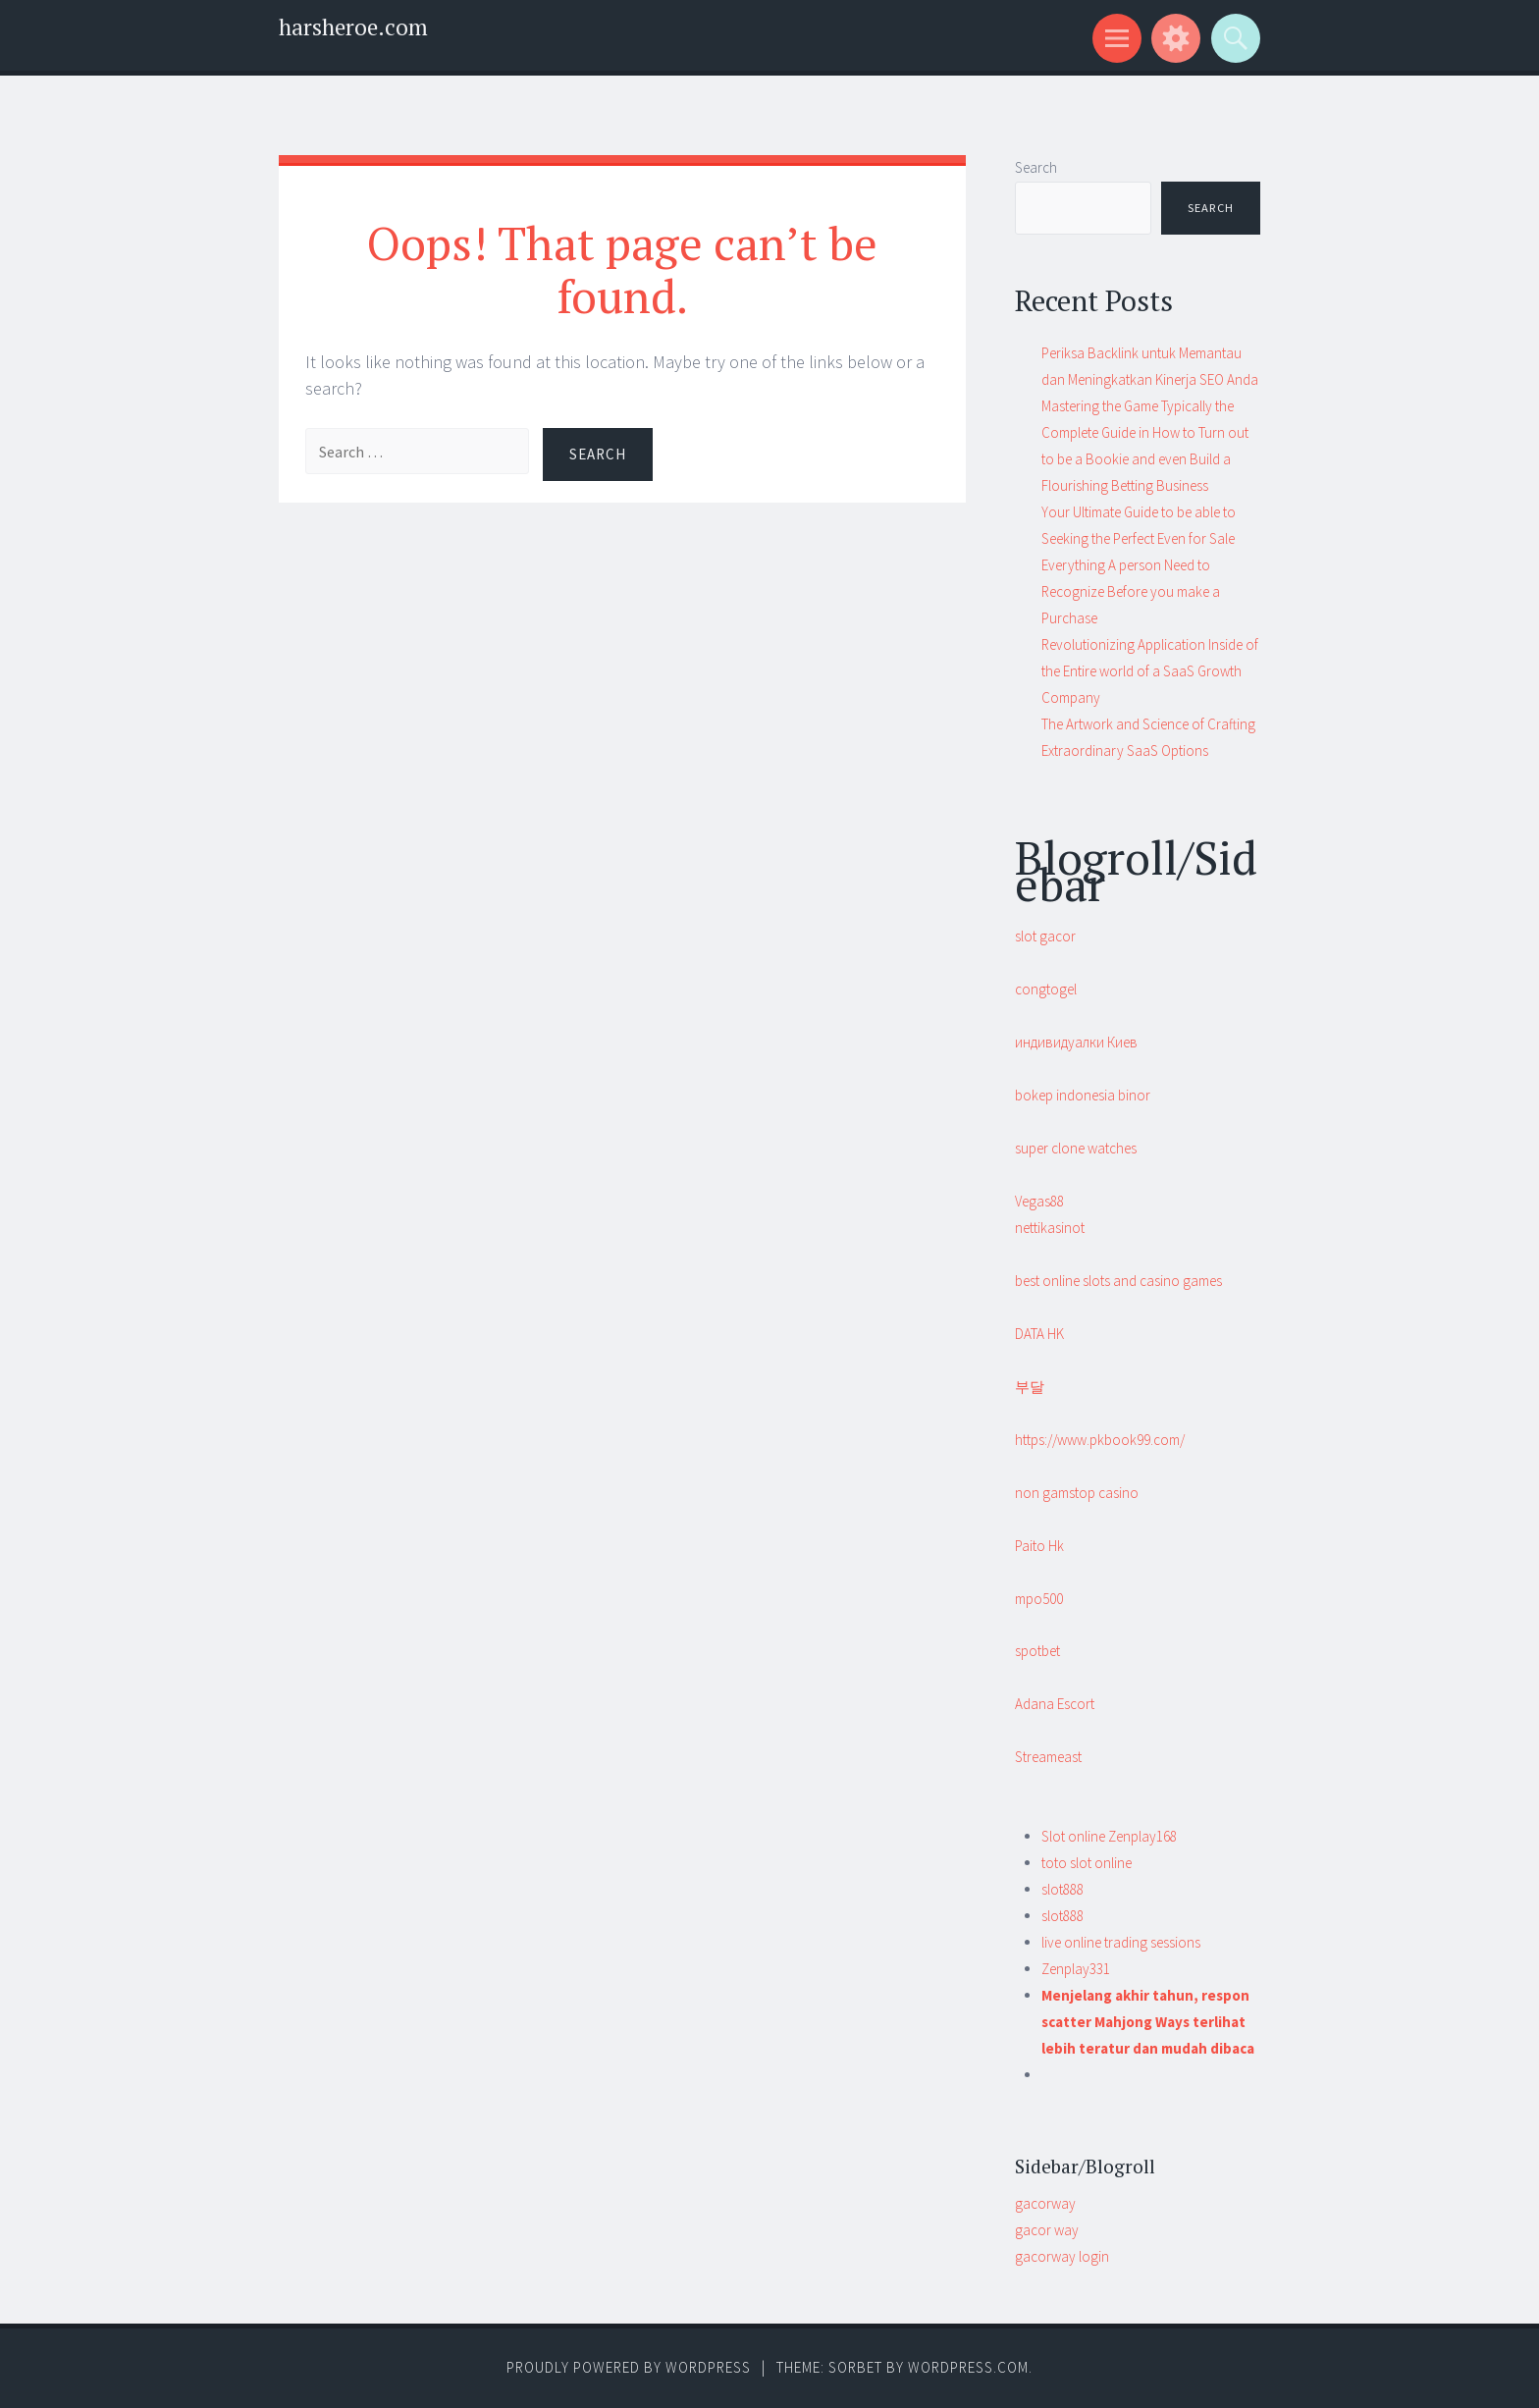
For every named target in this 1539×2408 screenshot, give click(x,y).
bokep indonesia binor (1082, 1095)
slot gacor (1045, 936)
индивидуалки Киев (1076, 1042)
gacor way (1047, 2230)
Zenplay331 (1075, 1968)
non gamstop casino (1077, 1492)
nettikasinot (1050, 1227)
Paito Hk (1039, 1545)
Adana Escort (1054, 1703)
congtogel (1046, 989)
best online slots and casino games (1118, 1280)
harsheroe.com (353, 27)
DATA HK (1039, 1333)
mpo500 (1039, 1598)
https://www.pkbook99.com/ (1100, 1439)
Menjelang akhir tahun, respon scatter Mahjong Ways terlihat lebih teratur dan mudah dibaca (1147, 2022)
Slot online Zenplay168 (1109, 1836)
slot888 (1062, 1889)
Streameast (1048, 1756)
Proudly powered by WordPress (628, 2367)
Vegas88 (1039, 1201)
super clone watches (1076, 1148)
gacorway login (1062, 2256)
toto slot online (1086, 1862)
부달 (1029, 1386)
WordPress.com (968, 2367)
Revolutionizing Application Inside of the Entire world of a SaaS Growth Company (1149, 671)
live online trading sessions (1120, 1942)
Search (1036, 167)
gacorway (1045, 2203)
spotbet (1037, 1650)
